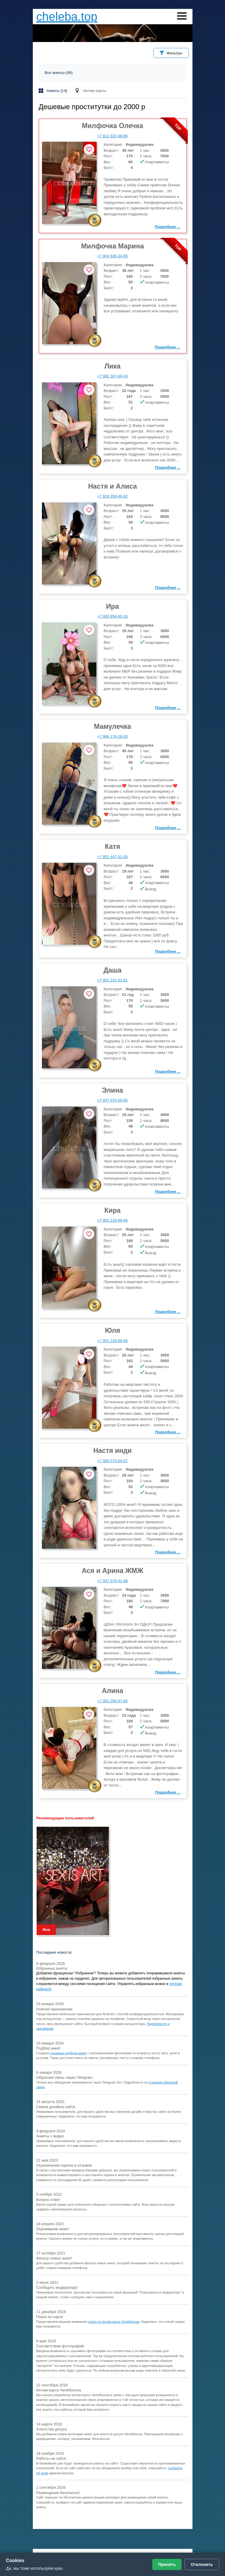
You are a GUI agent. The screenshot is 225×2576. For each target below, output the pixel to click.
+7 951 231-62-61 (112, 980)
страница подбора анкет (68, 2053)
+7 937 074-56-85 (112, 1100)
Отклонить (202, 2564)
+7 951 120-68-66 (112, 1220)
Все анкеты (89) (59, 72)
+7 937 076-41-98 (112, 1581)
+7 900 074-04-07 (112, 1461)
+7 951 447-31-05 (112, 857)
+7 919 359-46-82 (112, 496)
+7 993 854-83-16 (112, 616)
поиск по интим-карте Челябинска (113, 2321)
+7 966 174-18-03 (112, 736)
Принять (167, 2564)
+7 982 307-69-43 (112, 376)
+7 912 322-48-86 (112, 136)
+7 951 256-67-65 (112, 1701)
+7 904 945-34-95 (112, 256)
